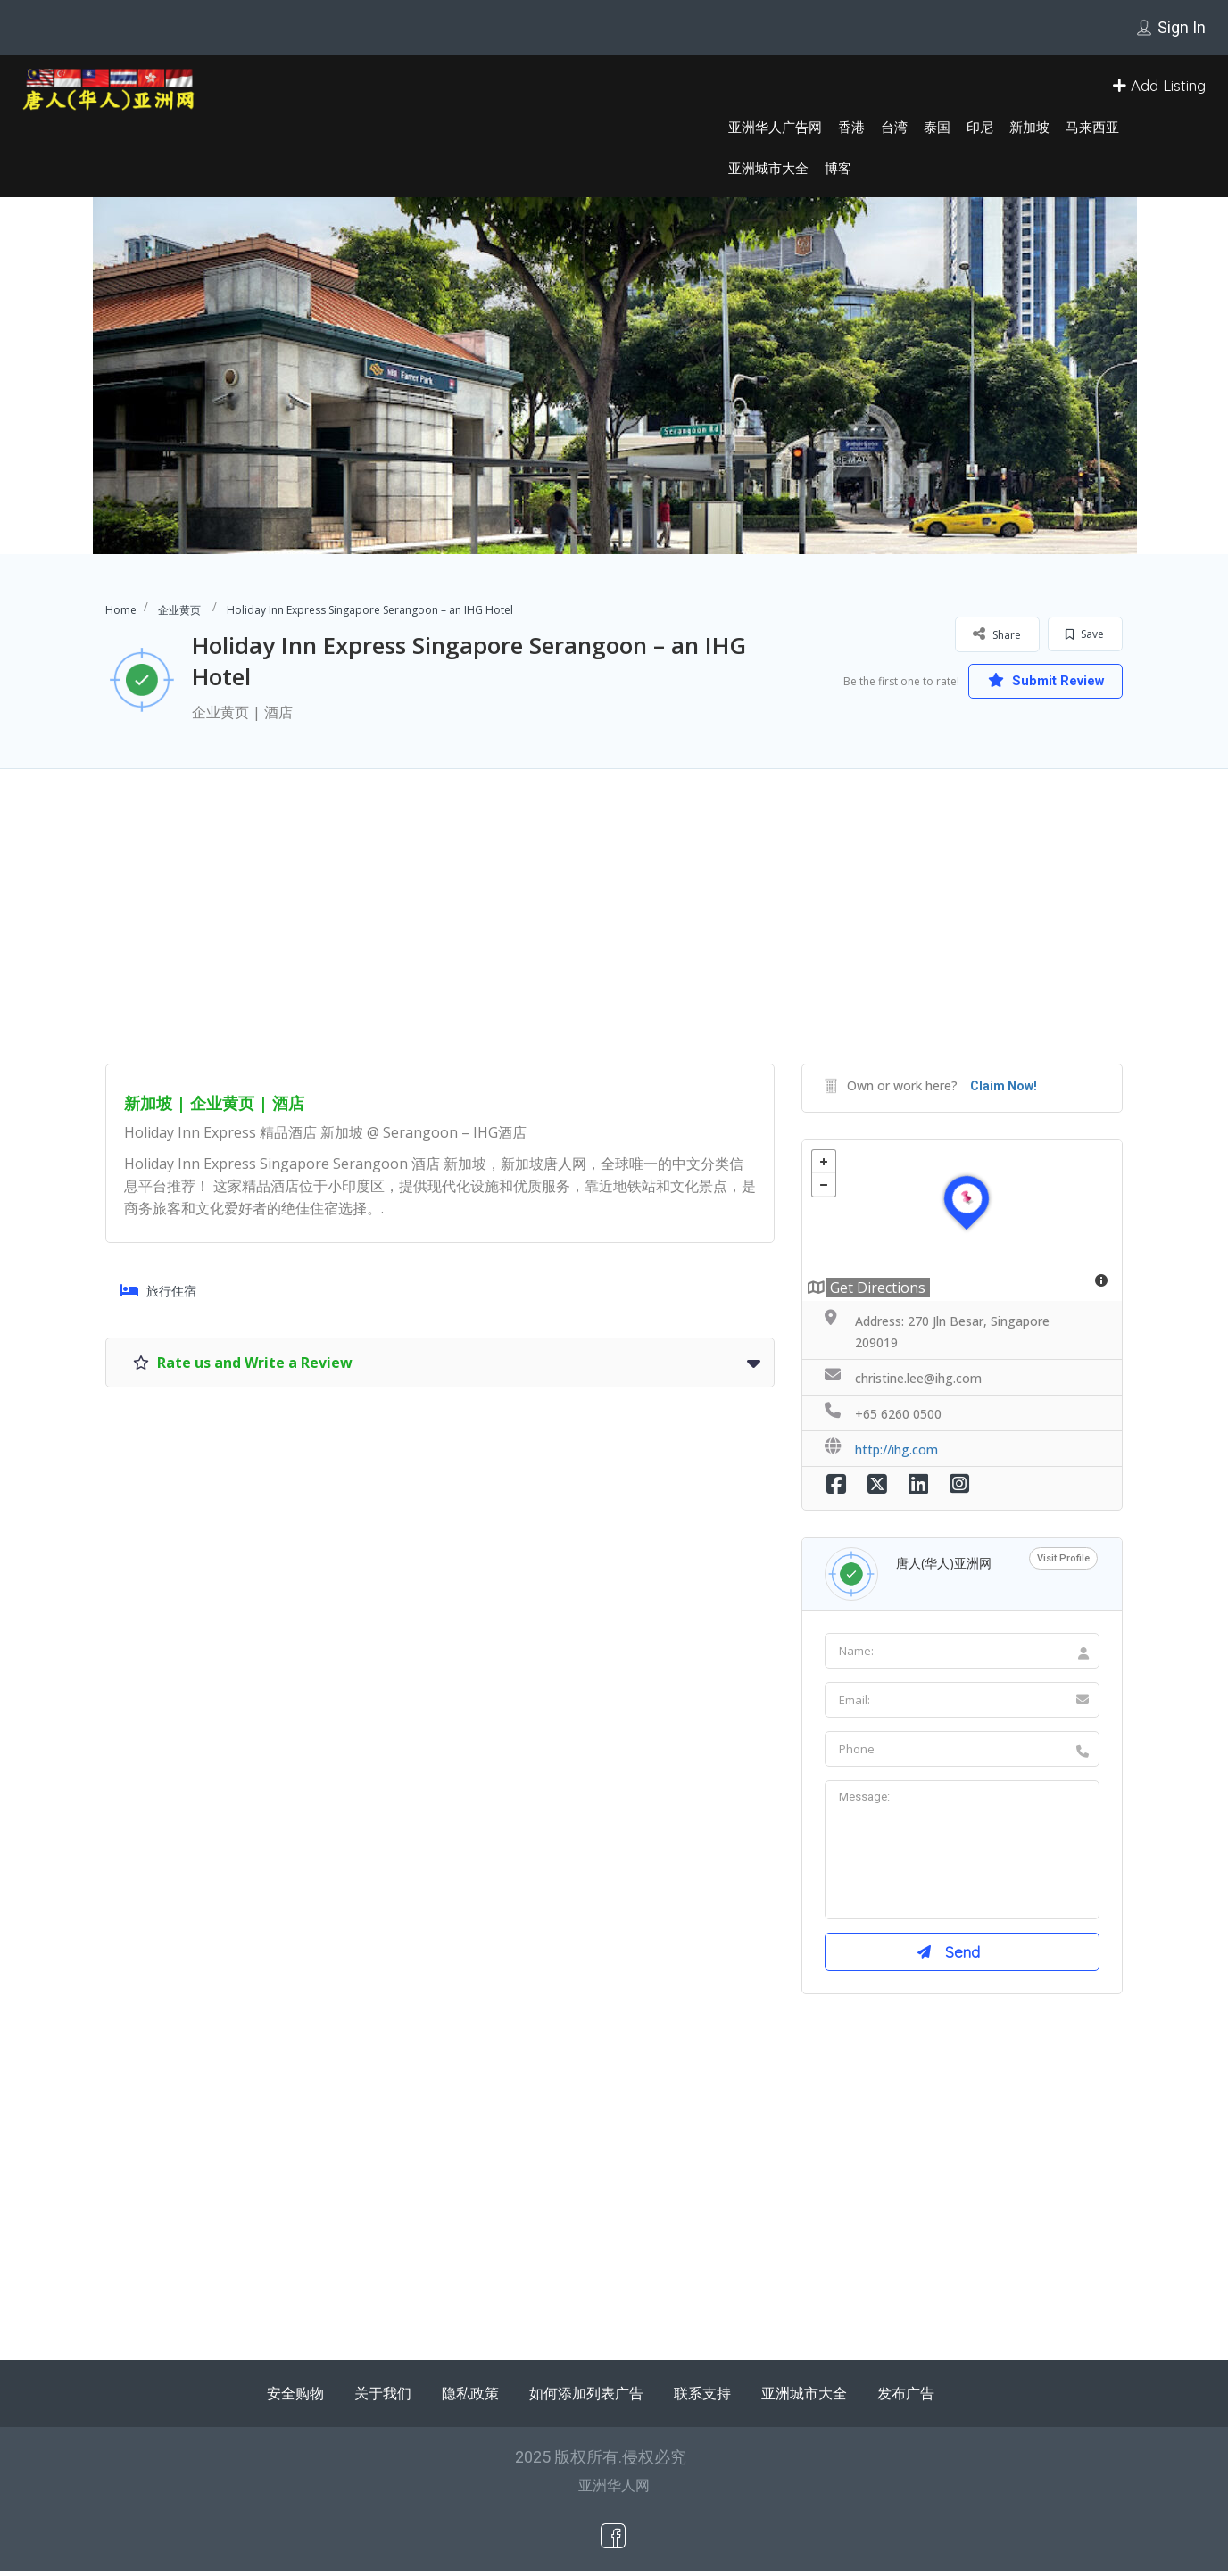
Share (997, 633)
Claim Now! (1003, 1086)
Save (1085, 634)
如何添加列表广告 (586, 2398)
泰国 (937, 127)
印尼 (980, 127)
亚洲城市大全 (768, 168)
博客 (838, 168)
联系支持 (702, 2398)
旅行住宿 (158, 1290)
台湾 (894, 127)
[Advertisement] (614, 939)
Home (121, 609)
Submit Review (1037, 680)
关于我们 (382, 2398)
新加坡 (1029, 127)
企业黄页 (179, 609)
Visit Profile (1063, 1558)
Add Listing (1159, 85)
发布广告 (905, 2398)
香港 (851, 127)
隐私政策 (470, 2398)
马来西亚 (1092, 127)
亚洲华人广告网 (775, 127)
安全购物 (295, 2398)
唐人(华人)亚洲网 (944, 1562)
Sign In (1181, 27)
